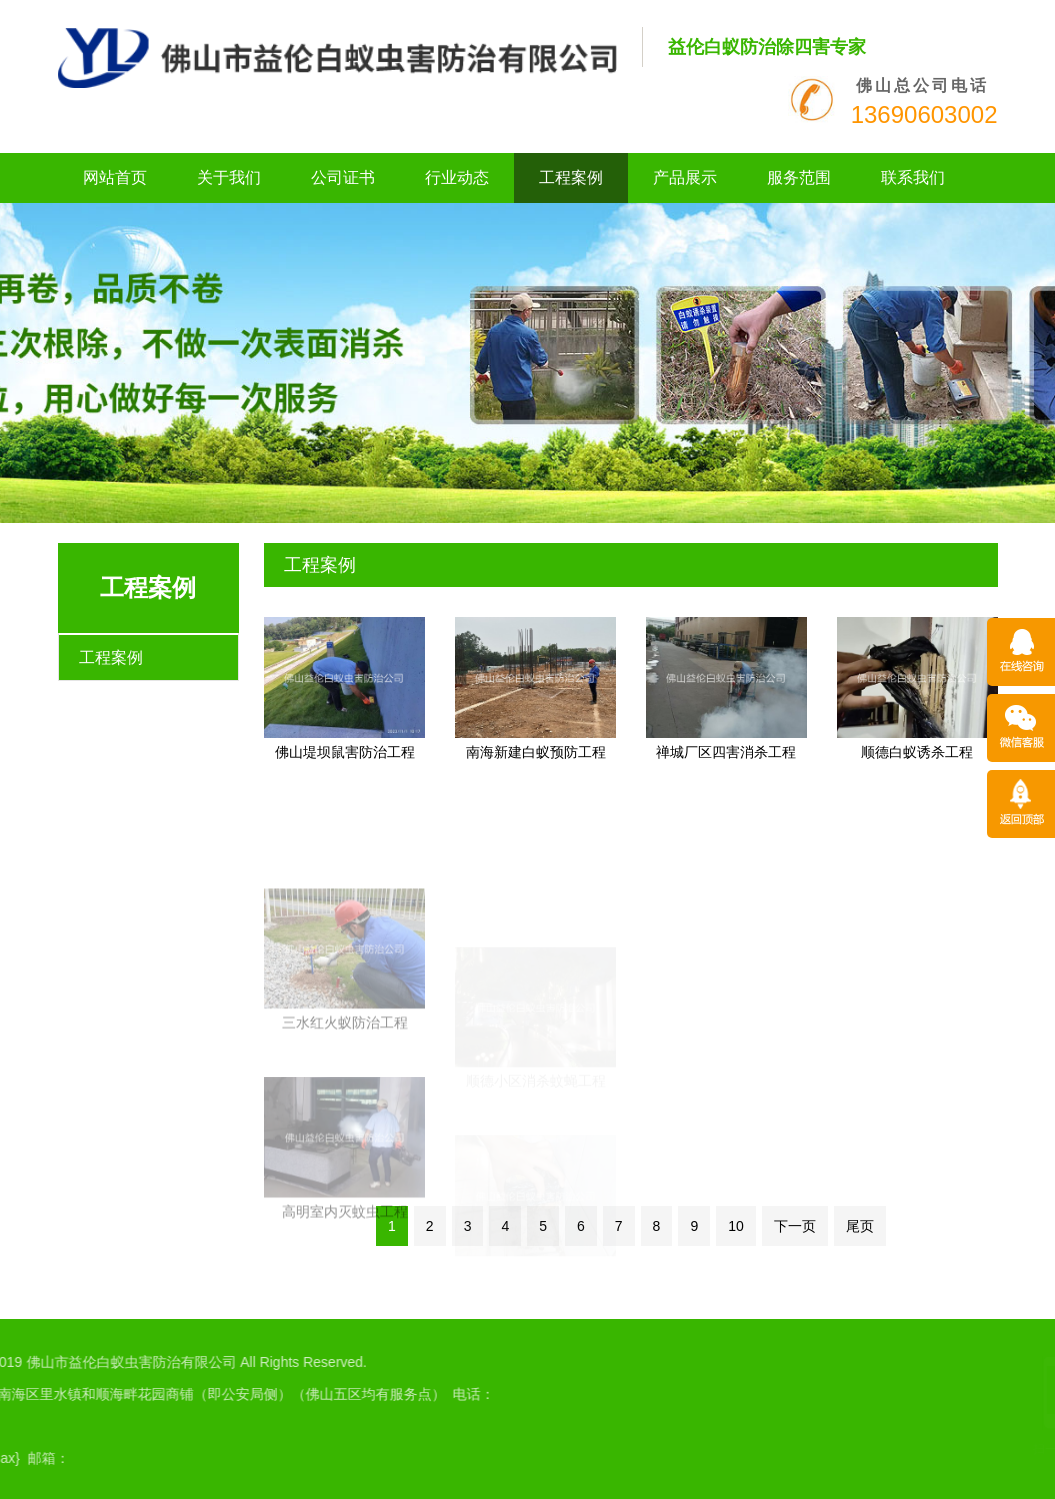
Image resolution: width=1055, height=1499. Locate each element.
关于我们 (229, 177)
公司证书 (343, 177)
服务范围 (799, 177)
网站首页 (115, 177)
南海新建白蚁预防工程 (536, 752)
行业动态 (457, 177)
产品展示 (685, 177)
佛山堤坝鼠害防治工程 (345, 752)
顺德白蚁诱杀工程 (917, 752)
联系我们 (913, 177)
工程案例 (571, 177)
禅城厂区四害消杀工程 (726, 752)
